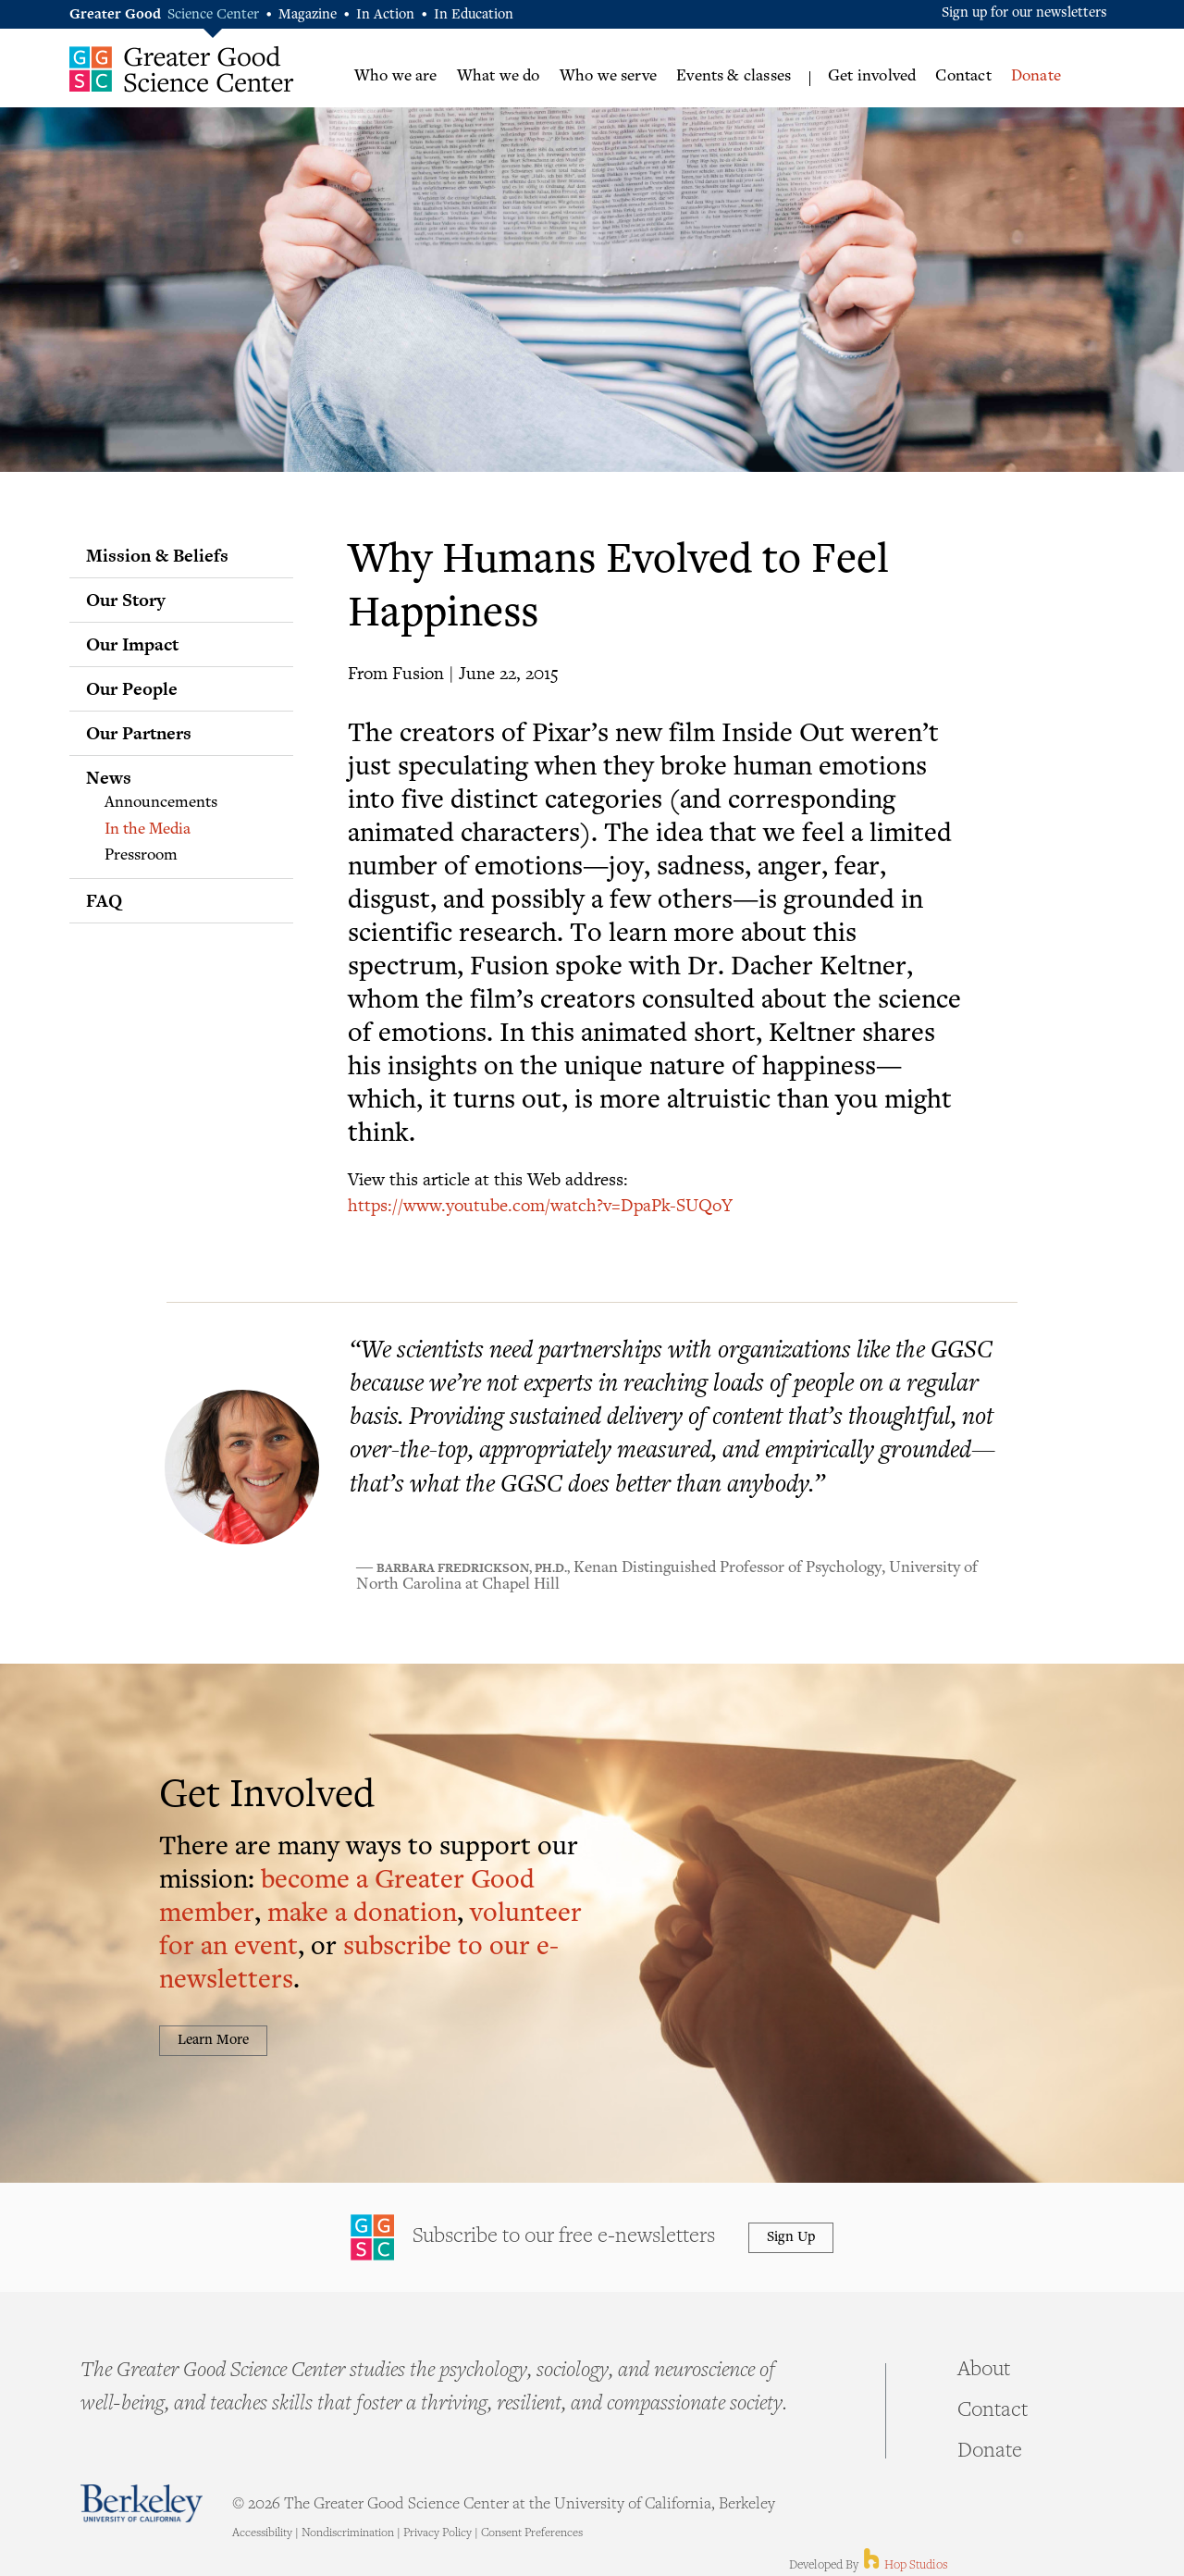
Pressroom (141, 856)
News (108, 777)
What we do (498, 76)
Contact (963, 76)
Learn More (213, 2041)
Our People (132, 688)
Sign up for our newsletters (1024, 13)
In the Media (148, 830)
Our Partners (138, 733)
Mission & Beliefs (157, 555)
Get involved (872, 76)
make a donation (362, 1915)
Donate (1036, 76)
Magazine (307, 15)
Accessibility (262, 2533)
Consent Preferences (532, 2533)
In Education (473, 15)
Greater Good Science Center (181, 69)
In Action (385, 15)
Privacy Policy (437, 2533)
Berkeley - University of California (141, 2503)
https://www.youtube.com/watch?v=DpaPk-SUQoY (540, 1204)
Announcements (161, 803)
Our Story (126, 599)
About (983, 2370)
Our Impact (132, 644)
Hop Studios (904, 2565)
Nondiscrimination (348, 2533)
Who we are (396, 76)
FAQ (104, 900)
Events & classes (733, 76)
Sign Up (791, 2238)
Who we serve (608, 76)
